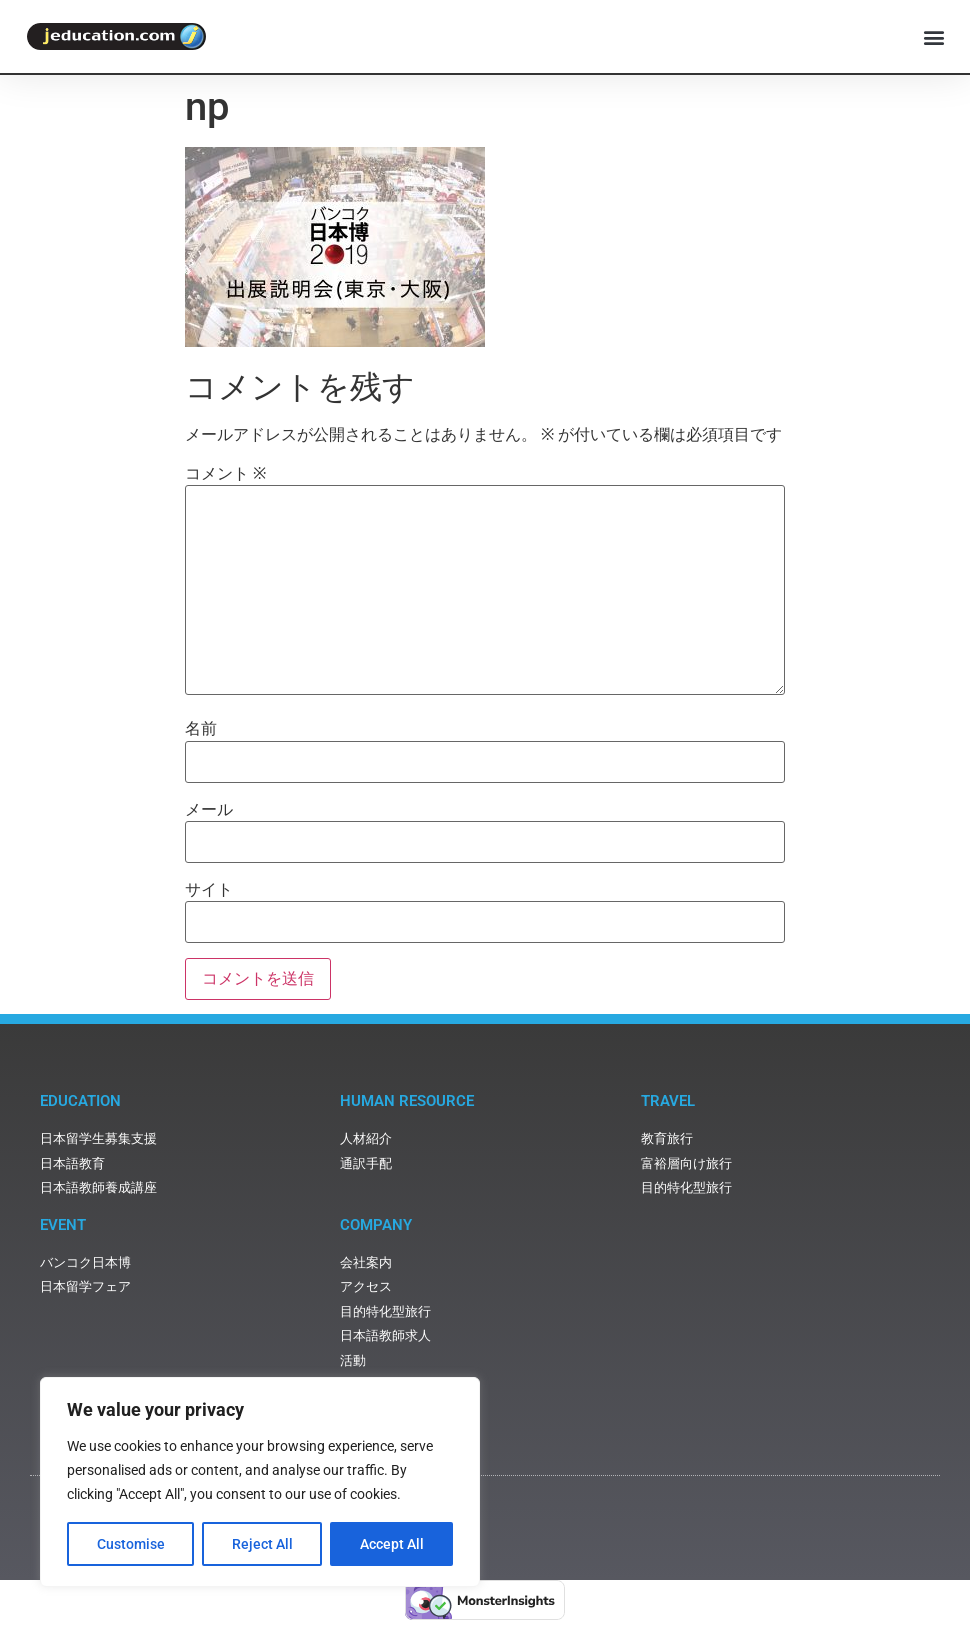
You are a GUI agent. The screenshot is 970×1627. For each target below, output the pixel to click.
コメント (225, 474)
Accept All (392, 1544)
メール (209, 810)
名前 (201, 729)
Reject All (262, 1544)
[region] (260, 1482)
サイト (209, 890)
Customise (131, 1544)
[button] (933, 36)
